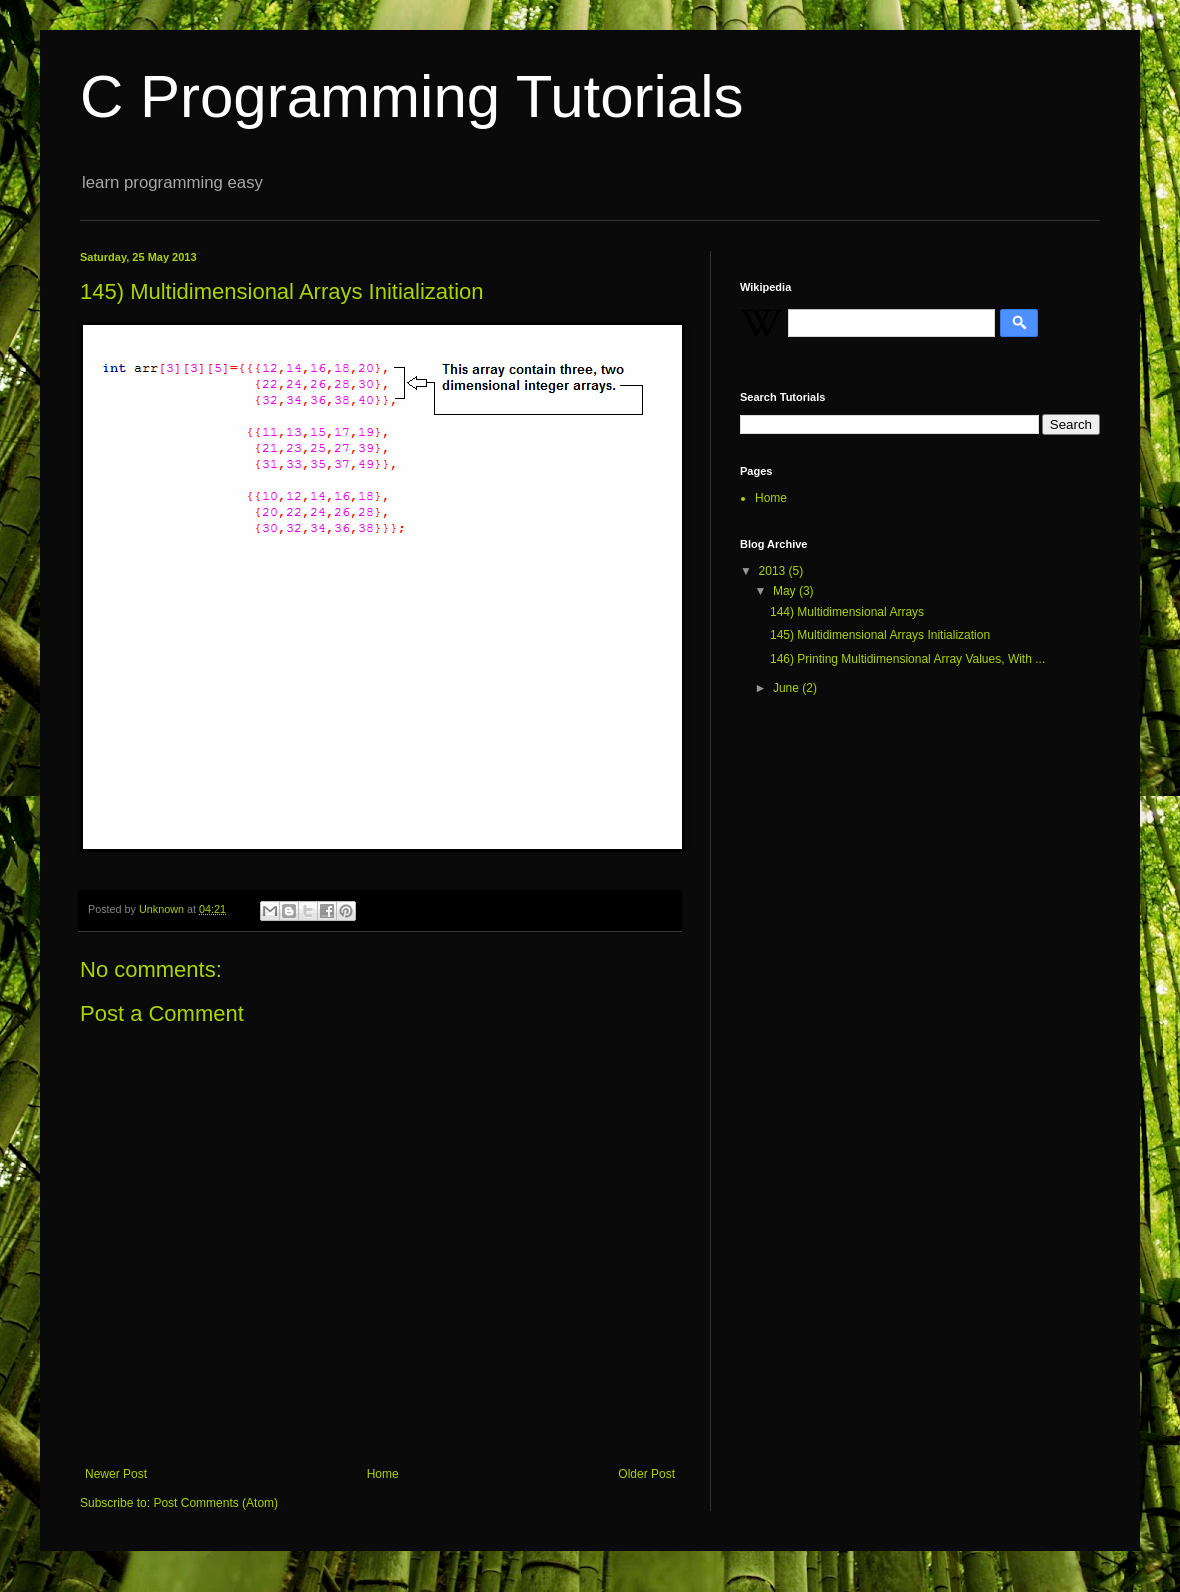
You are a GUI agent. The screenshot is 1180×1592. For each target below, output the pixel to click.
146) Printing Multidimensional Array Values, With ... (907, 659)
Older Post (646, 1474)
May (786, 591)
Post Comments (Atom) (215, 1503)
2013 (774, 571)
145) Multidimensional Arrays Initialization (880, 635)
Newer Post (116, 1474)
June (787, 688)
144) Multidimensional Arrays (847, 612)
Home (383, 1474)
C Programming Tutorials (412, 96)
